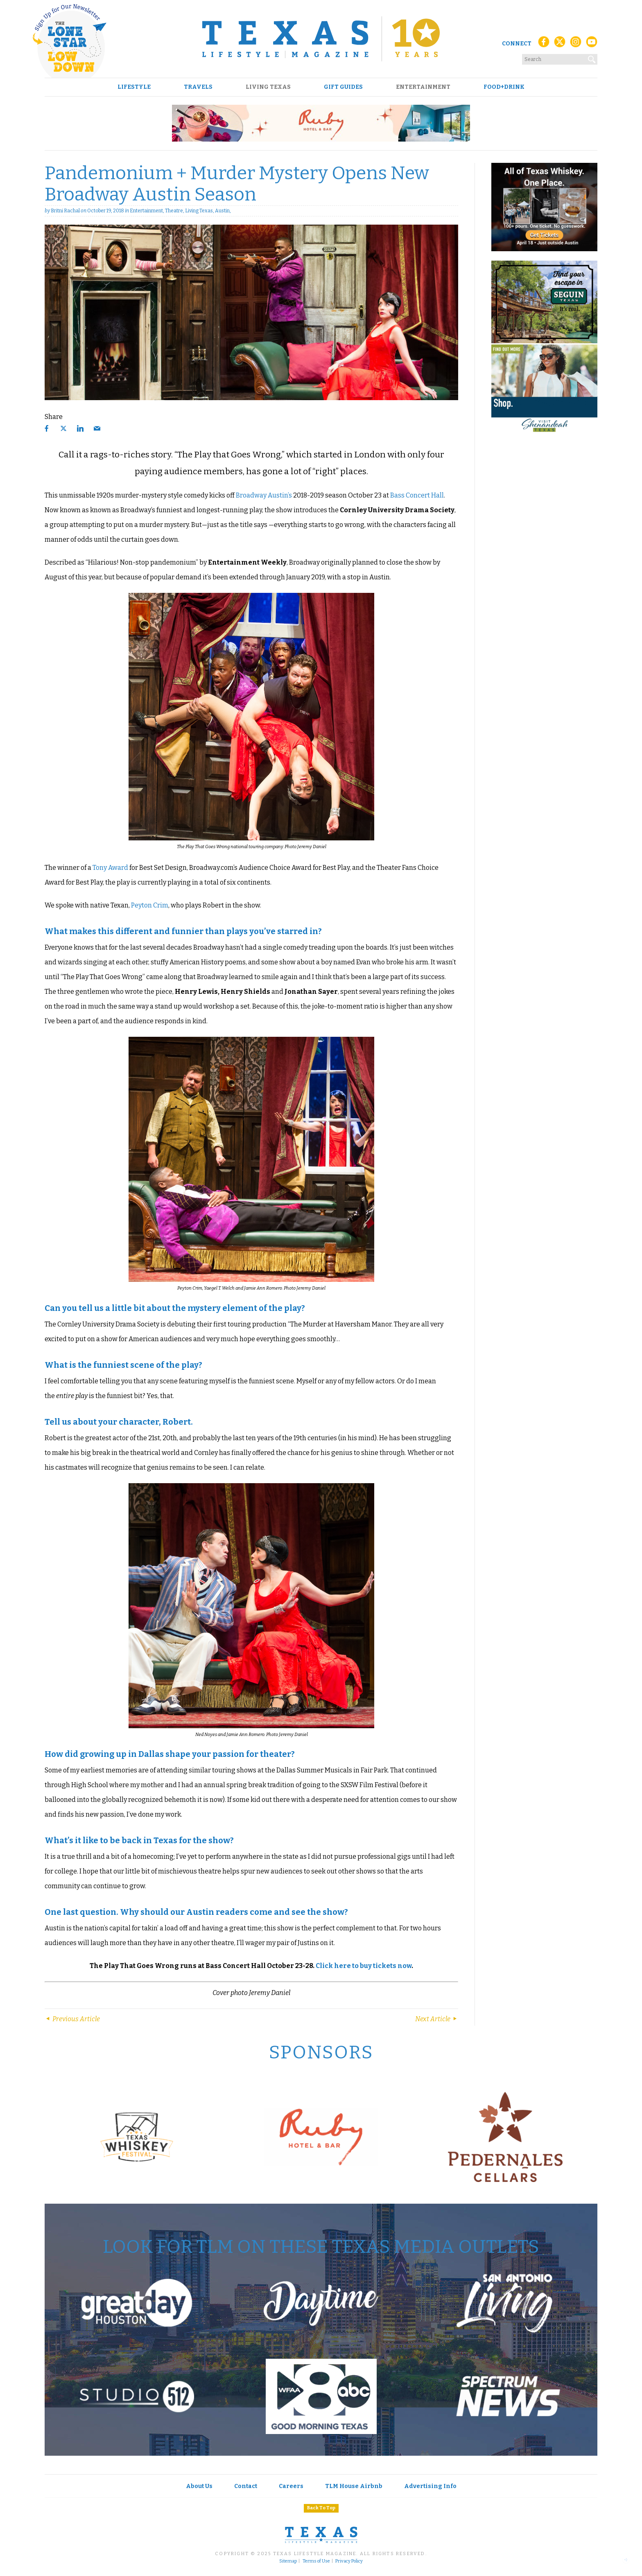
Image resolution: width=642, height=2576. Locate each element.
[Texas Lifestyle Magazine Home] (321, 38)
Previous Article (72, 2019)
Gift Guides (343, 87)
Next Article (436, 2019)
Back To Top (321, 2508)
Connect (516, 43)
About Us (199, 2486)
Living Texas (268, 87)
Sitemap (288, 2561)
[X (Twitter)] (559, 44)
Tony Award (110, 867)
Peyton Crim (149, 905)
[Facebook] (543, 44)
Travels (198, 87)
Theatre (174, 211)
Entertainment (423, 87)
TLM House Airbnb (353, 2486)
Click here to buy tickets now (363, 1966)
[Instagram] (575, 44)
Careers (291, 2486)
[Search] (592, 57)
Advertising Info (430, 2486)
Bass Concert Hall (417, 495)
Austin (222, 211)
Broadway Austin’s (264, 495)
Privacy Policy (349, 2561)
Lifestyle (134, 87)
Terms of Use (316, 2561)
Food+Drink (504, 87)
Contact (245, 2486)
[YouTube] (591, 44)
